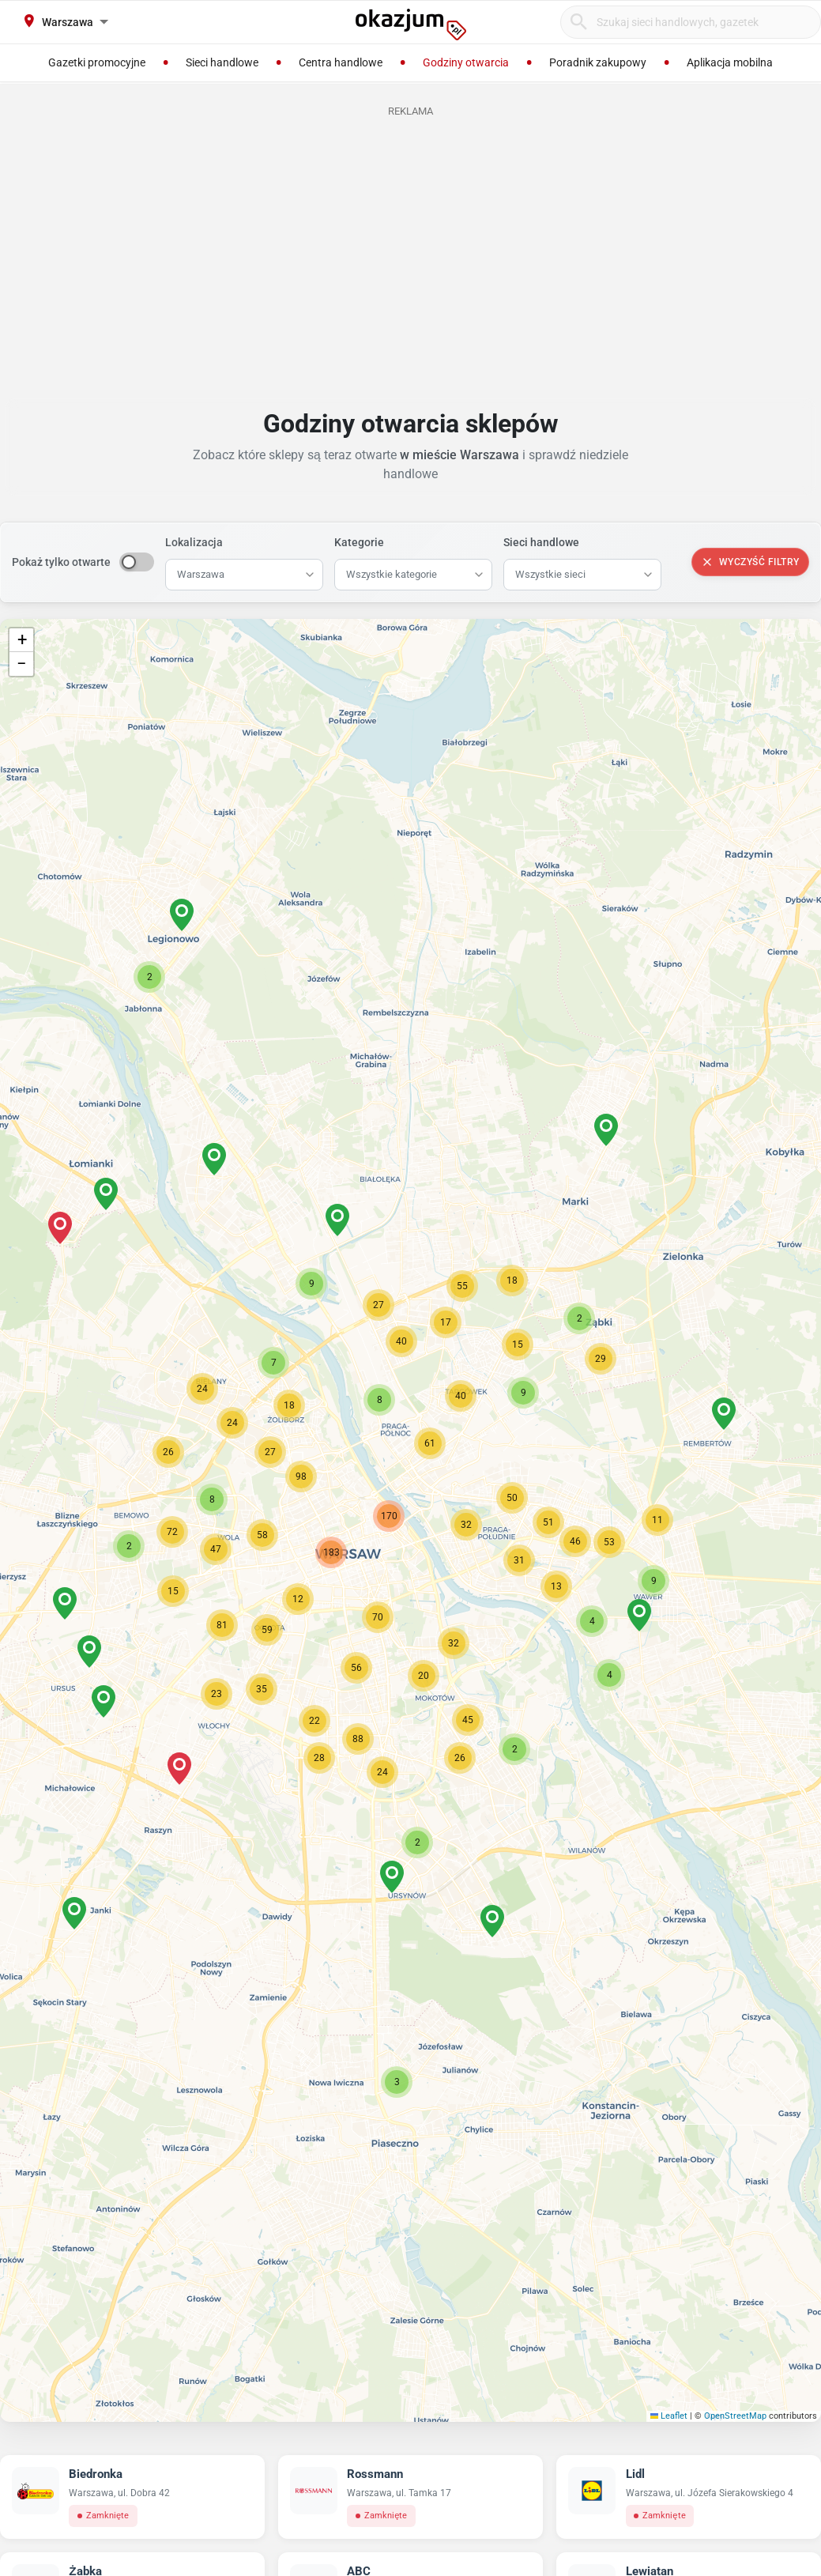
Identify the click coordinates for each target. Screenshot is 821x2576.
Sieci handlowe (541, 542)
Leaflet (669, 2416)
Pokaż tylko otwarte (61, 562)
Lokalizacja (194, 542)
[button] (466, 1525)
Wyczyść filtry (750, 562)
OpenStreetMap (735, 2416)
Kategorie (359, 542)
